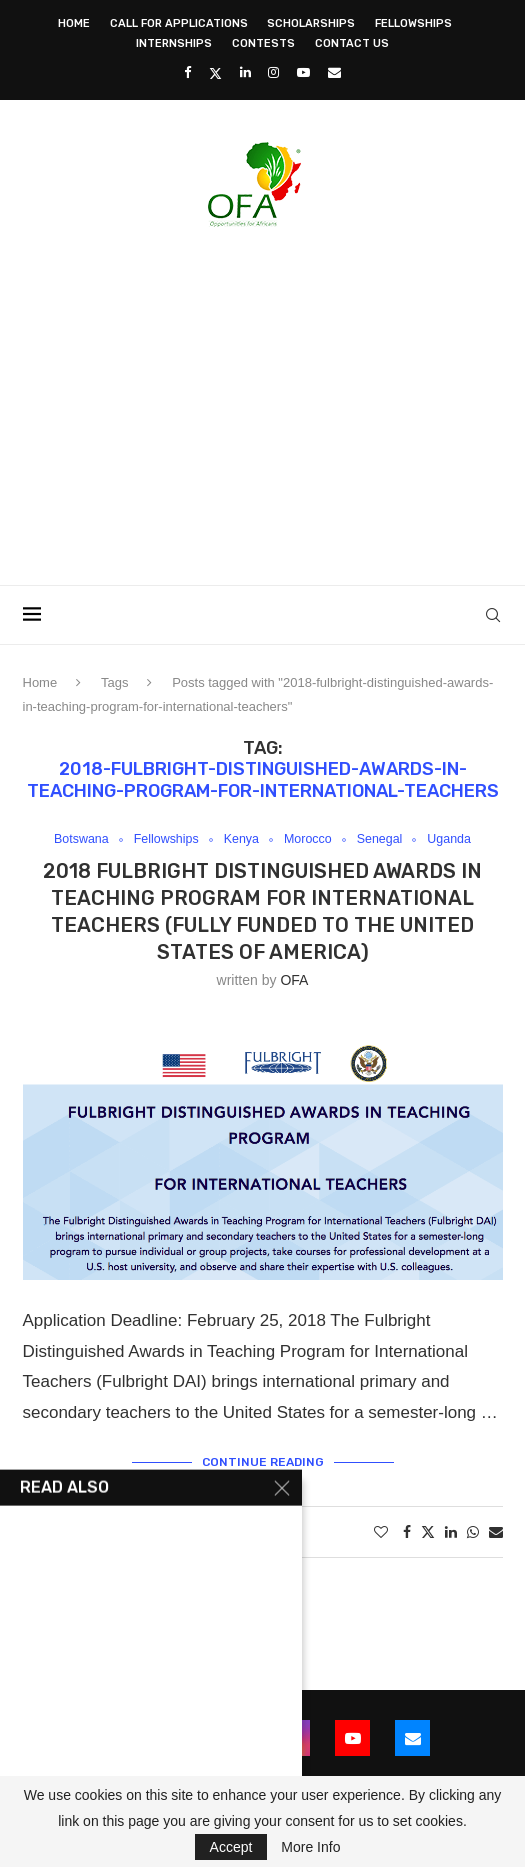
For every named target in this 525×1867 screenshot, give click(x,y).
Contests (263, 43)
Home (74, 23)
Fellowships (413, 23)
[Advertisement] (274, 400)
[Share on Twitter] (428, 1532)
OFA (294, 981)
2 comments (251, 1533)
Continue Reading (263, 1462)
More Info (310, 1847)
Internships (174, 43)
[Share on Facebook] (407, 1533)
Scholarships (311, 23)
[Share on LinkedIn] (451, 1533)
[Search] (493, 615)
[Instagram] (273, 72)
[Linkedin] (245, 72)
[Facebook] (187, 72)
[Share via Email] (496, 1533)
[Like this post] (381, 1533)
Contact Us (352, 43)
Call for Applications (179, 23)
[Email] (334, 72)
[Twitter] (215, 73)
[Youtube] (303, 72)
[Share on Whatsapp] (473, 1533)
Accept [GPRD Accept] (231, 1847)
